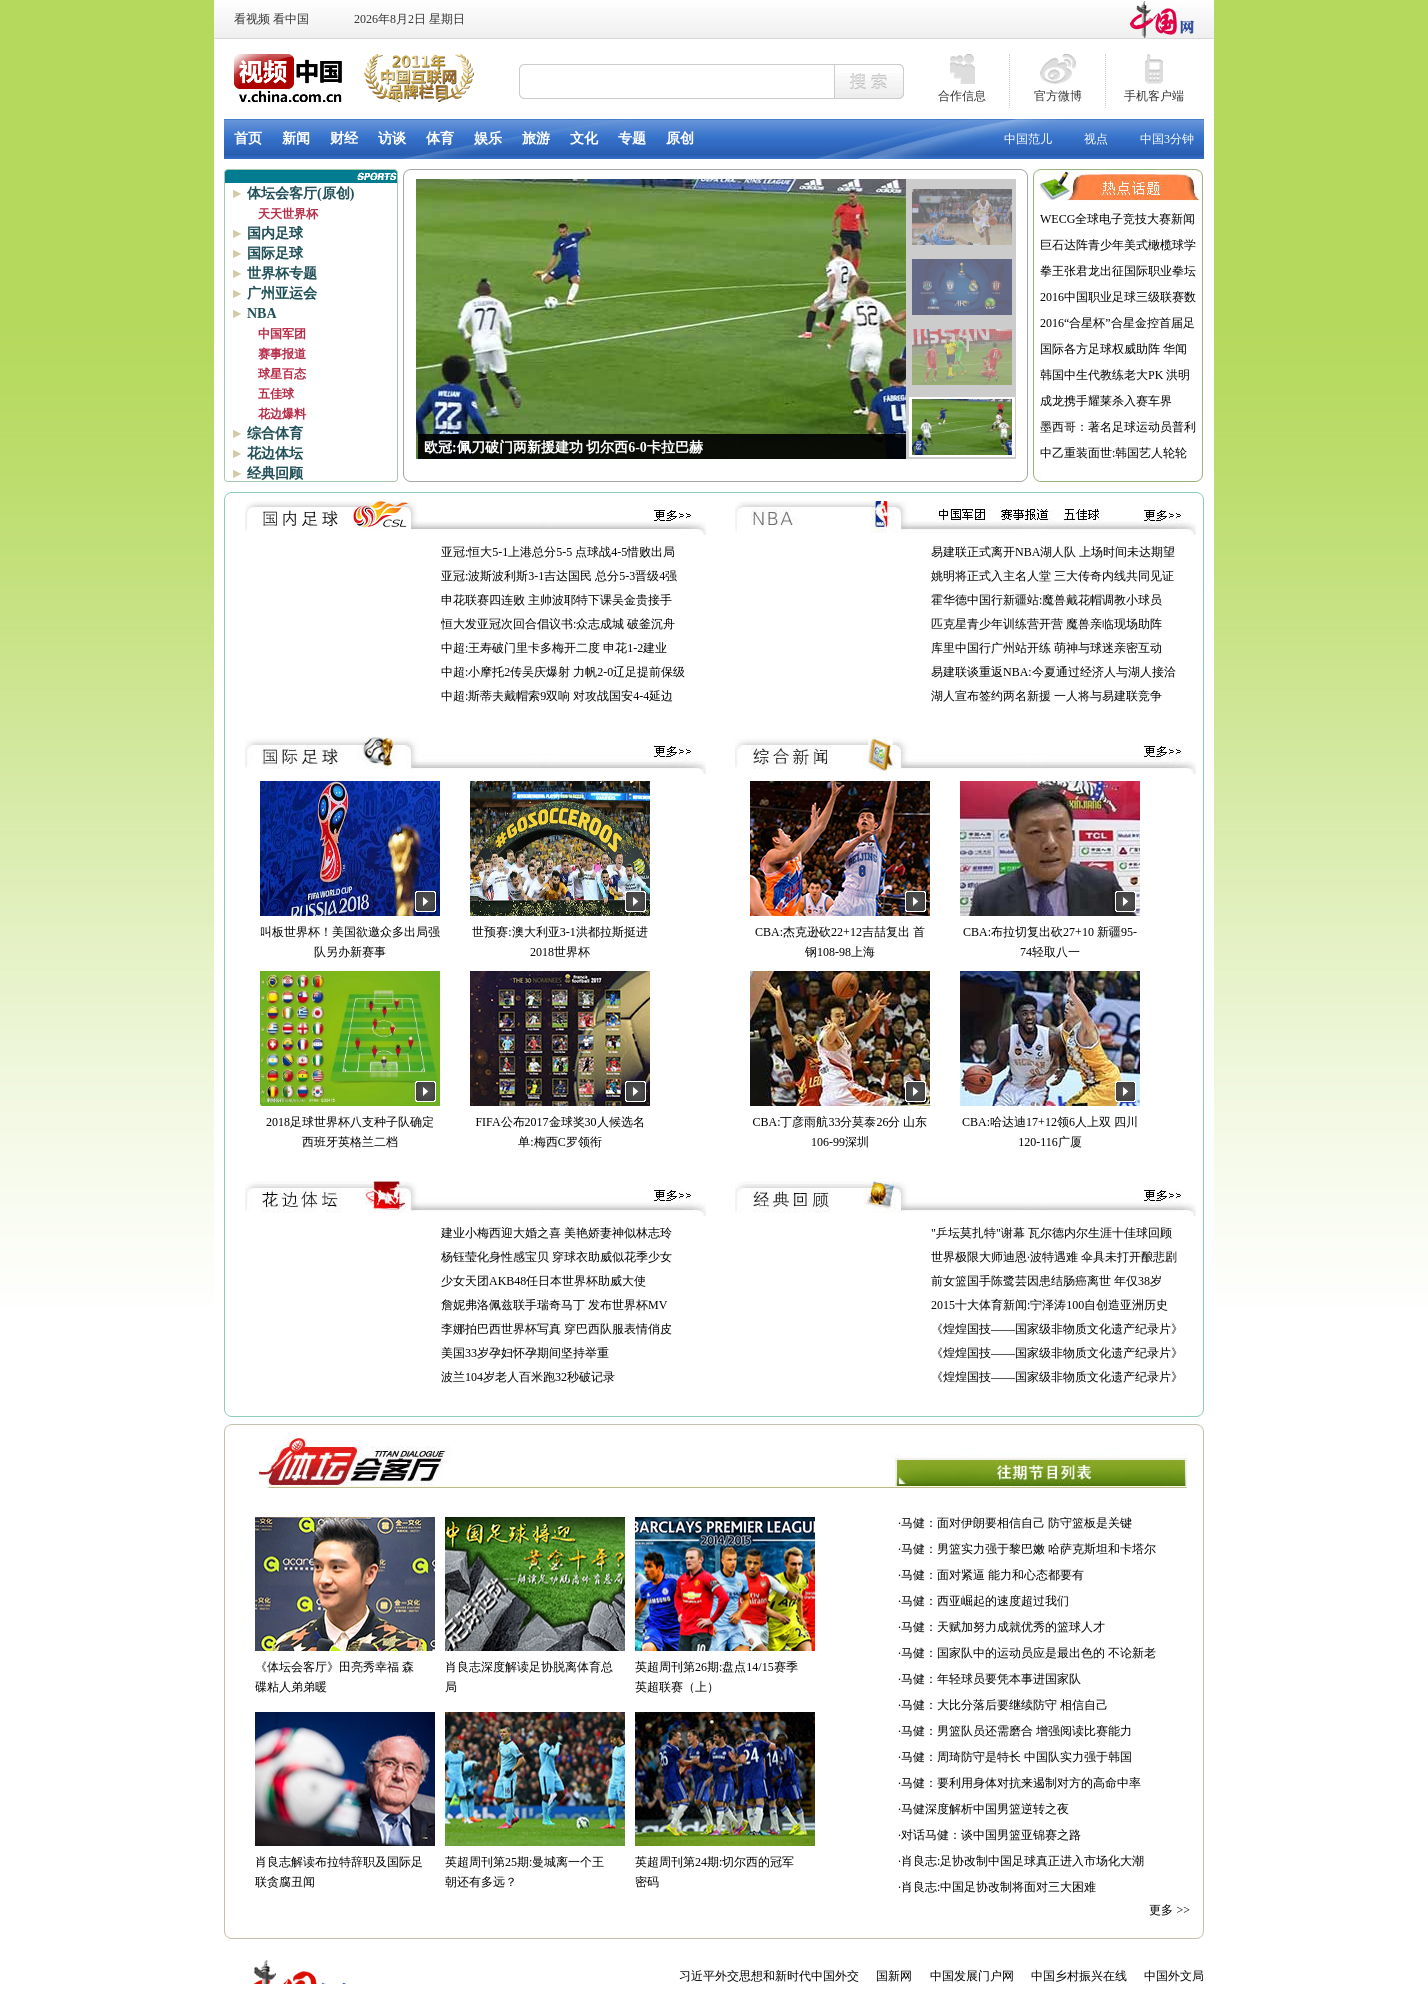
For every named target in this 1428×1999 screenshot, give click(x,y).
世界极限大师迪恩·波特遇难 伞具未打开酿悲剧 (1054, 1257)
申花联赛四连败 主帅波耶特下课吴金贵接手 (556, 600)
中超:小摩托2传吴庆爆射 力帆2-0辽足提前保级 (563, 672)
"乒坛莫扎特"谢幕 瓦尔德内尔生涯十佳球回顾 (1051, 1233)
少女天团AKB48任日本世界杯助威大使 (543, 1281)
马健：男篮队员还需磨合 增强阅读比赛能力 (1016, 1731)
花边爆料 (282, 414)
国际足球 (275, 253)
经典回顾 (275, 473)
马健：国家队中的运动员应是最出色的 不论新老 (1028, 1653)
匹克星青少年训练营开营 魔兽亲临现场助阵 (1046, 624)
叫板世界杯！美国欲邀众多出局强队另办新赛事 (350, 932)
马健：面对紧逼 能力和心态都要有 (992, 1575)
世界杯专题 (282, 273)
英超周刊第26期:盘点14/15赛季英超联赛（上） (725, 1667)
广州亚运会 (282, 293)
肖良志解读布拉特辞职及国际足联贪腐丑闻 (345, 1862)
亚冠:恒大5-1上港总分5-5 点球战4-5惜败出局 (558, 552)
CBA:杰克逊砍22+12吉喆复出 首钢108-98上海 (840, 932)
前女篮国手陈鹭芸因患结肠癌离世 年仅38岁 (1046, 1281)
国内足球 (275, 233)
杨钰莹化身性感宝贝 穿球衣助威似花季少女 (556, 1257)
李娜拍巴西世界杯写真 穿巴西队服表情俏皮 (556, 1329)
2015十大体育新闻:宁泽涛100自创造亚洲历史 (1049, 1305)
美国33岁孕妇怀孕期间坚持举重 (525, 1353)
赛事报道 (282, 354)
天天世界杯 (288, 214)
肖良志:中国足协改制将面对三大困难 (998, 1887)
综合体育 (275, 433)
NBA (262, 313)
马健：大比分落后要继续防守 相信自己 (1004, 1705)
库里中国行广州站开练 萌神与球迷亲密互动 (1046, 648)
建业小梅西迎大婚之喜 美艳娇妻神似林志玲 (556, 1233)
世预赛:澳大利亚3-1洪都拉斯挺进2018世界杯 (560, 932)
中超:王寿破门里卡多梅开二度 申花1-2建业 (554, 648)
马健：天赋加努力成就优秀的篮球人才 (1003, 1627)
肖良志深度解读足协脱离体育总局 (535, 1667)
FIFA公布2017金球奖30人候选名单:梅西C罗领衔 (560, 1122)
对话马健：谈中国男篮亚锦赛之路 (991, 1835)
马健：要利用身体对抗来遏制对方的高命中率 (1021, 1783)
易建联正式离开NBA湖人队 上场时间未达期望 (1053, 552)
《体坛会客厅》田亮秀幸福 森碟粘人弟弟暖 (345, 1667)
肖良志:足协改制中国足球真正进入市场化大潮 (1022, 1861)
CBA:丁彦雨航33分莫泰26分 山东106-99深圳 (840, 1122)
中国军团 (282, 334)
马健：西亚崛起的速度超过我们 (985, 1601)
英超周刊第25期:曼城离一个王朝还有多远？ (535, 1862)
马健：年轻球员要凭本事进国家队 (991, 1679)
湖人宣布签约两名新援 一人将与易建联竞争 (1046, 696)
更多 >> (1169, 1910)
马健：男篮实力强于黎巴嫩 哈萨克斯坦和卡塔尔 (1028, 1549)
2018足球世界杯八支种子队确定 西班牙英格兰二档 (350, 1122)
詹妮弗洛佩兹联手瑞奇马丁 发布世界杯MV (554, 1305)
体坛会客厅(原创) (300, 193)
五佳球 (276, 394)
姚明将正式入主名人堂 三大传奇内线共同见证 (1052, 576)
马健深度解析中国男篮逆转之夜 (985, 1809)
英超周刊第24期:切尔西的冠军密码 (725, 1862)
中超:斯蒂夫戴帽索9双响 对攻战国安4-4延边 (557, 696)
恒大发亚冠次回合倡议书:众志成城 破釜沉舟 (558, 624)
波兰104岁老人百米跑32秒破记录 (528, 1377)
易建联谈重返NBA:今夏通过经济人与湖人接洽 (1053, 672)
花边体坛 (275, 453)
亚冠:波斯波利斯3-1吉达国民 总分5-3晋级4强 (559, 576)
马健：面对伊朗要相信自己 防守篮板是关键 (1016, 1523)
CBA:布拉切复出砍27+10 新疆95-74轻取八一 (1050, 932)
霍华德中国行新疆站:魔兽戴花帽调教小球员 (1046, 600)
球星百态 (282, 374)
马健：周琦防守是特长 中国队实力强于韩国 (1016, 1757)
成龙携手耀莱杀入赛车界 (1106, 401)
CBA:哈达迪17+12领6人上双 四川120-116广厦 (1050, 1122)
